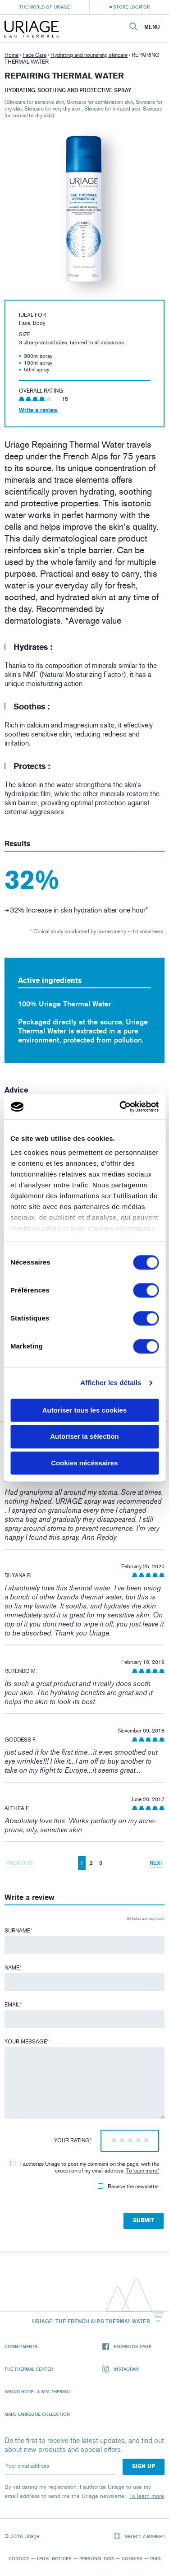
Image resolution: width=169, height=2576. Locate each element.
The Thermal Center (29, 2369)
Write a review (38, 410)
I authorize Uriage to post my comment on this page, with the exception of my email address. (84, 2167)
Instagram (120, 2369)
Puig (155, 2558)
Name (13, 1967)
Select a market (139, 2536)
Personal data (96, 2558)
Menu (152, 27)
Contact (19, 2558)
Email (13, 2004)
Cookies (132, 2558)
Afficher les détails (110, 1382)
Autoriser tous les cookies (84, 1410)
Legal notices (54, 2558)
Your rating (72, 2140)
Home (11, 55)
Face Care (34, 55)
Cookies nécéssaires (84, 1463)
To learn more (141, 2171)
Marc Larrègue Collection (37, 2414)
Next (157, 1862)
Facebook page (126, 2346)
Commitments (21, 2346)
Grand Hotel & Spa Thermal (38, 2391)
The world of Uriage (44, 6)
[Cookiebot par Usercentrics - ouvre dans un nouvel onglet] (120, 1106)
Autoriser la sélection (84, 1437)
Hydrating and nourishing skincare (89, 55)
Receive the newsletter (128, 2186)
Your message (27, 2042)
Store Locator (131, 6)
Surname (18, 1930)
